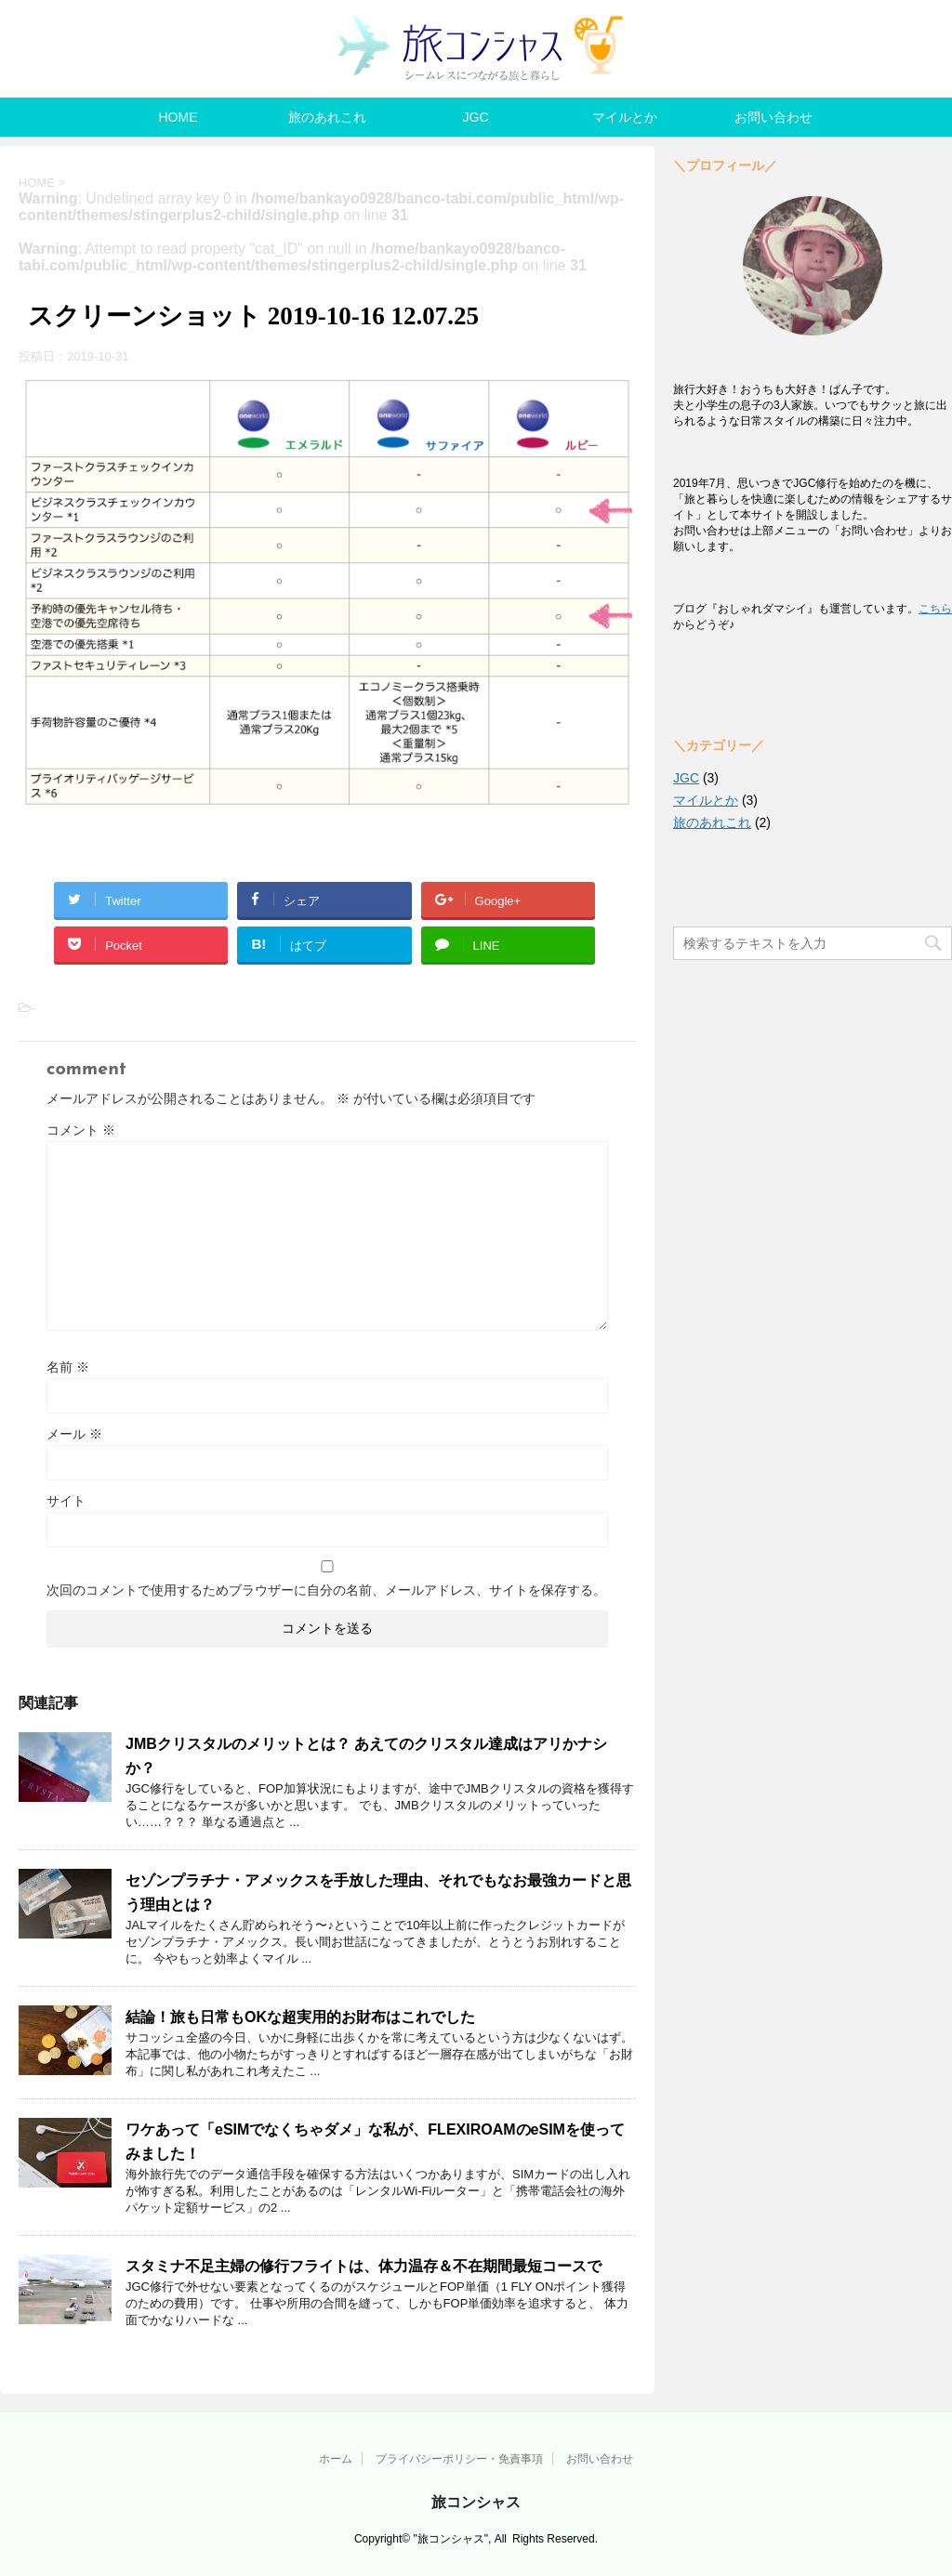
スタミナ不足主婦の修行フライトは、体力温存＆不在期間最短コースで (364, 2266)
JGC (476, 117)
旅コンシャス (476, 2502)
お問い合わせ (773, 117)
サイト (66, 1500)
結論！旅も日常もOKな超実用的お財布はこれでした (300, 2017)
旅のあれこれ (327, 117)
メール (74, 1433)
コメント (80, 1130)
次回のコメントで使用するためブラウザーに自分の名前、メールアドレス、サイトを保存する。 (326, 1590)
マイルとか (624, 117)
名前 (67, 1367)
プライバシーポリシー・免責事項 (459, 2458)
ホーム (335, 2458)
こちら (935, 608)
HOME (178, 117)
